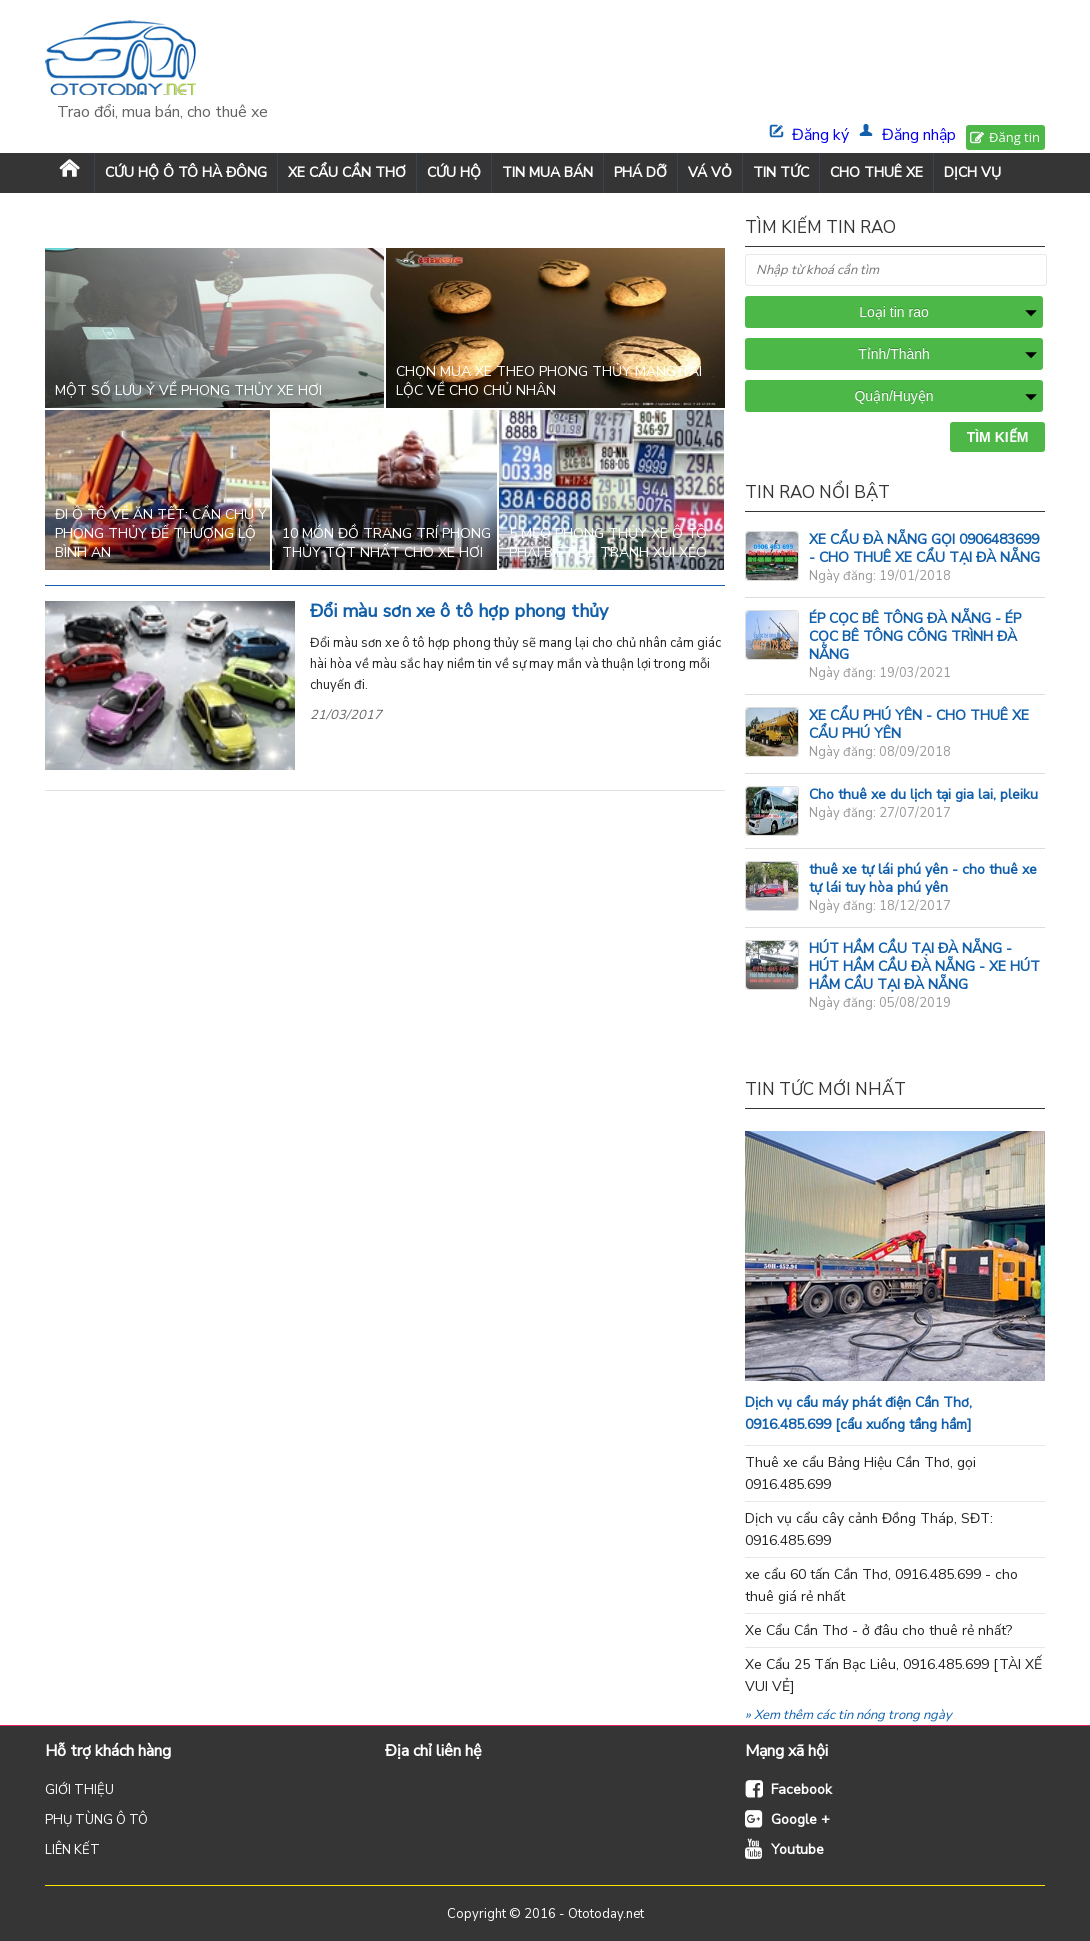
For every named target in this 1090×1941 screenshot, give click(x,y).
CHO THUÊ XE (876, 172)
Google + (800, 1819)
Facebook (801, 1789)
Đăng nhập (919, 135)
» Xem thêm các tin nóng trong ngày (848, 1715)
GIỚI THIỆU (79, 1790)
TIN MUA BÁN (547, 172)
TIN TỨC (781, 172)
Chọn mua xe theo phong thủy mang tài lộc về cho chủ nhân (549, 381)
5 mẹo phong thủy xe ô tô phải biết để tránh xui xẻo (608, 543)
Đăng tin (1014, 137)
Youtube (797, 1849)
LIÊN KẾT (72, 1850)
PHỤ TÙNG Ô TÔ (96, 1820)
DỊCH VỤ (972, 172)
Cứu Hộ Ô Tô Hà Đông (186, 172)
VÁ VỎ (710, 172)
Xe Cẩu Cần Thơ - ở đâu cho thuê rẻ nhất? (878, 1630)
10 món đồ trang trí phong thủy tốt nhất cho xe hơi (386, 543)
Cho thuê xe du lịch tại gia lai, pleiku (923, 794)
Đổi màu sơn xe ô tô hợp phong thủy (459, 611)
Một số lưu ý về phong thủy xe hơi (188, 390)
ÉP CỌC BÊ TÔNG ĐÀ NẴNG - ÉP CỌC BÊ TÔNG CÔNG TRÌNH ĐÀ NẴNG (915, 636)
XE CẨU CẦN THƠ (347, 172)
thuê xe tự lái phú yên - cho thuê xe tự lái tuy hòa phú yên (923, 878)
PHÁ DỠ (640, 172)
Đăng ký (820, 135)
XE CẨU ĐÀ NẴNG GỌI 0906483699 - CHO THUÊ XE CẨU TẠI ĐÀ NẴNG (924, 548)
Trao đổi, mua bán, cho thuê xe (162, 112)
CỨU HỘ (454, 172)
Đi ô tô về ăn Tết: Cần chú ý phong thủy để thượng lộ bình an (161, 533)
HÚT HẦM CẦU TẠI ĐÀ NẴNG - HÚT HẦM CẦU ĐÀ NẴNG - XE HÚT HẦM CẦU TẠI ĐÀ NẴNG (924, 966)
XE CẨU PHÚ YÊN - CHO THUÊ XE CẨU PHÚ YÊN (919, 724)
